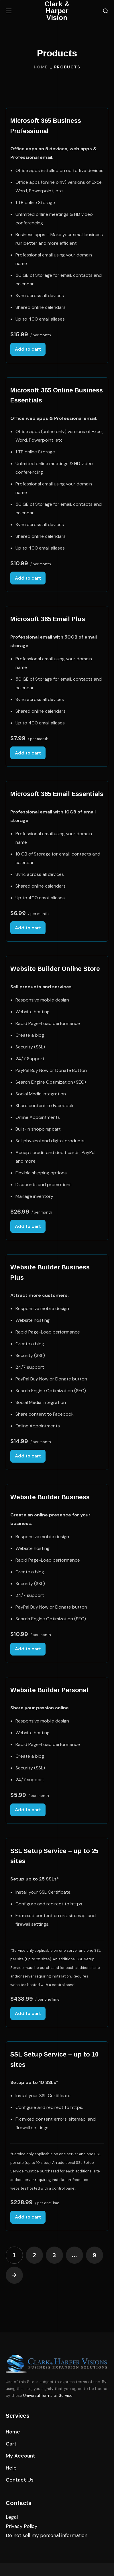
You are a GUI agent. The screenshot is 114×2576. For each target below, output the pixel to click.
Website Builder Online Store (55, 968)
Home (41, 67)
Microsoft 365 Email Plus (47, 619)
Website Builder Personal (49, 1690)
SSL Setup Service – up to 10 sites (54, 2059)
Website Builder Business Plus (50, 1272)
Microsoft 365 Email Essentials (56, 793)
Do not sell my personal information (46, 2535)
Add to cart (28, 349)
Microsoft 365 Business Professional (45, 126)
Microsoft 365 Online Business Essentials (56, 395)
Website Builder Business (50, 1497)
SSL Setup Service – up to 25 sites (54, 1856)
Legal (12, 2517)
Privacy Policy (21, 2526)
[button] (105, 11)
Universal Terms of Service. (48, 2395)
